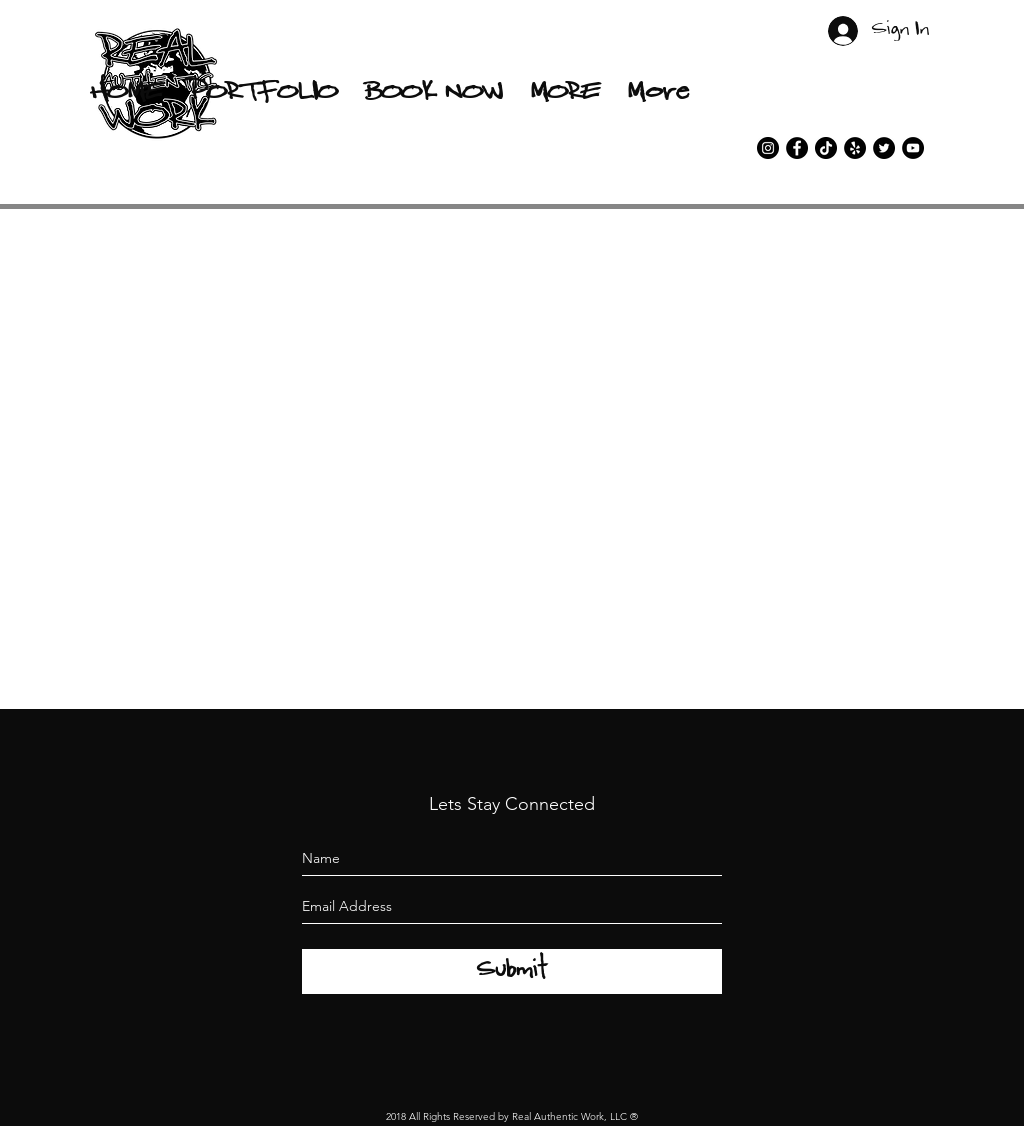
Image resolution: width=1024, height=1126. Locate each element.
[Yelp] (855, 148)
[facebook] (797, 148)
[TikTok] (826, 148)
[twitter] (884, 148)
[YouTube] (913, 148)
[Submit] (512, 971)
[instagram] (768, 148)
